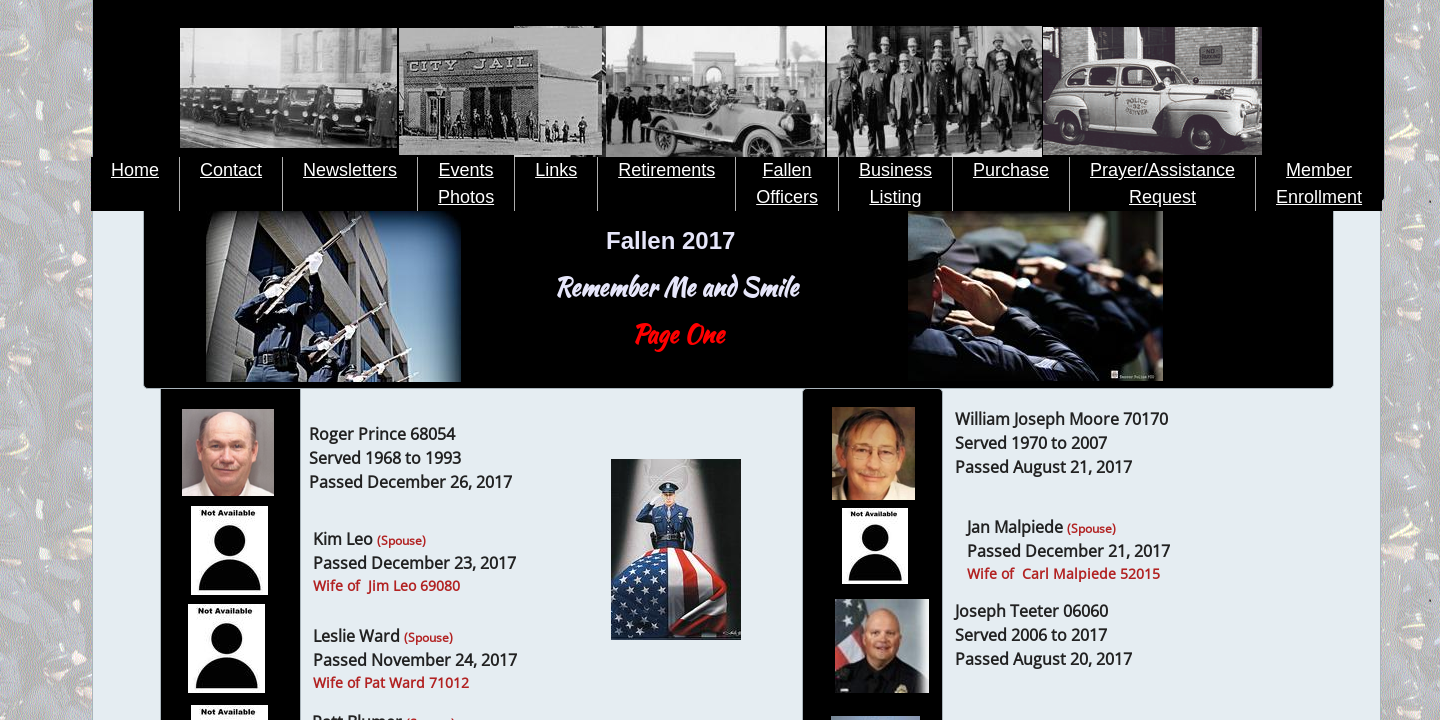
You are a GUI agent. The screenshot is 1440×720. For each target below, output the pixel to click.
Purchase (1011, 170)
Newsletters (350, 170)
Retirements (666, 170)
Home (135, 170)
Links (556, 170)
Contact (231, 170)
